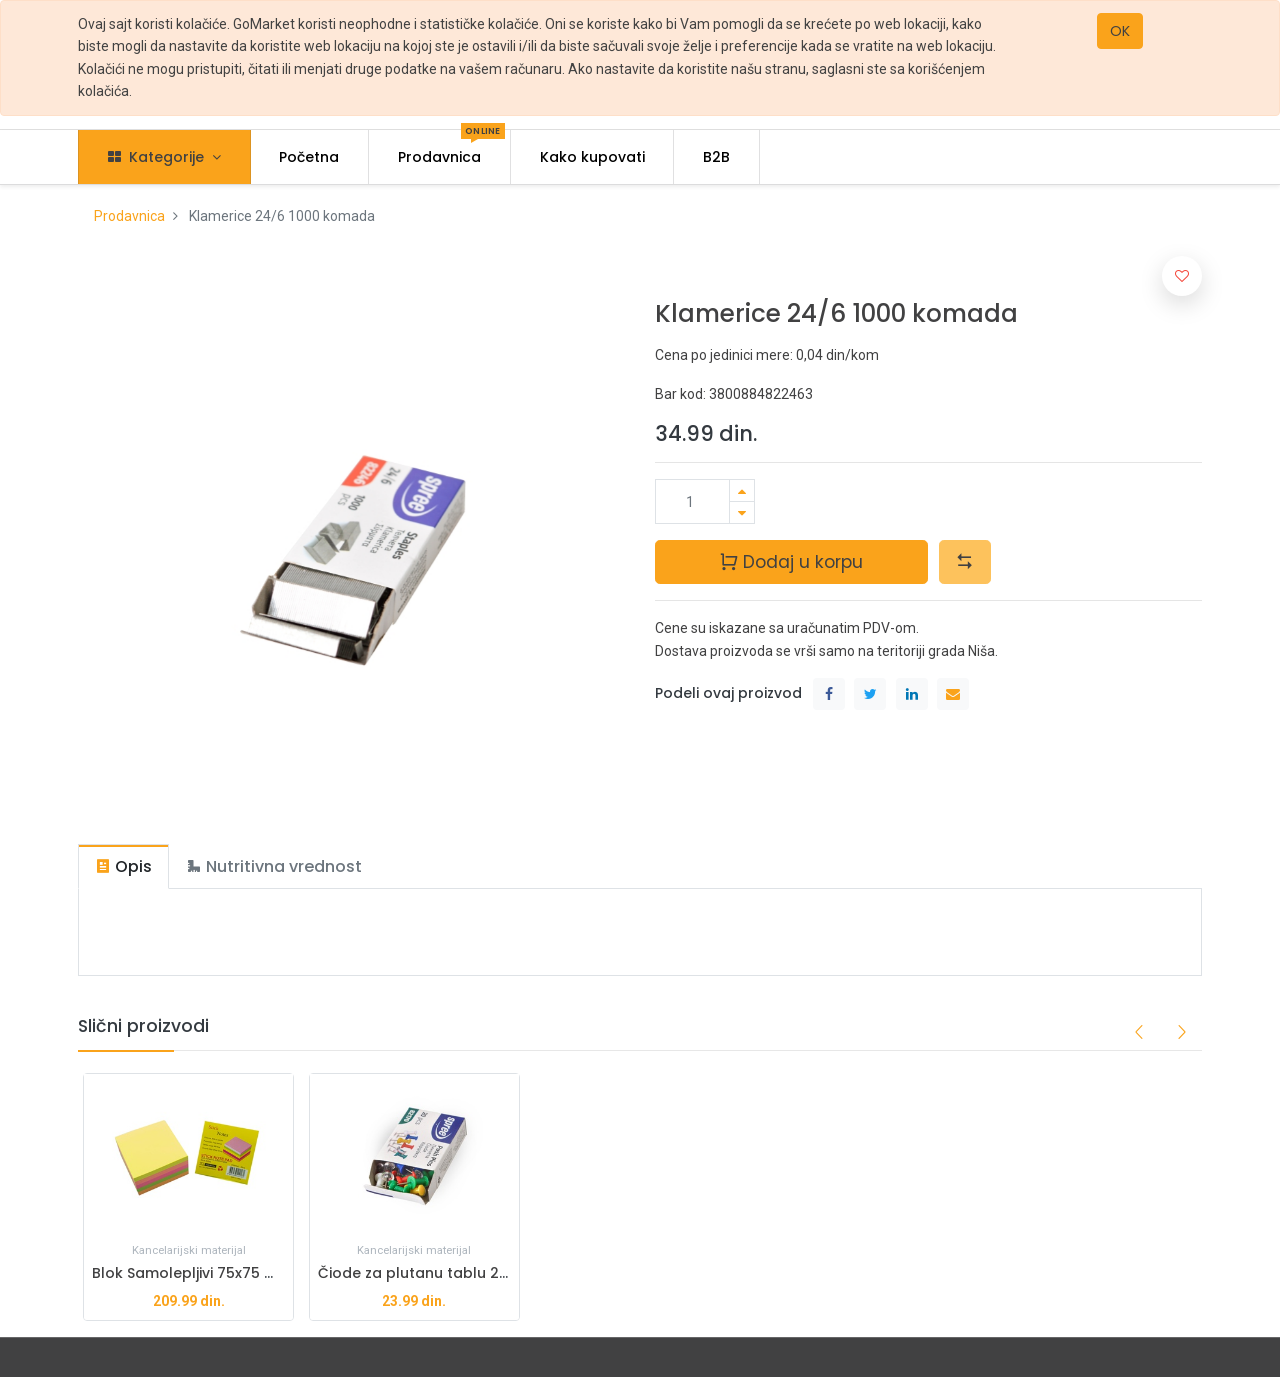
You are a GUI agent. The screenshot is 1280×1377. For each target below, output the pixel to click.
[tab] (123, 866)
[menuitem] (310, 157)
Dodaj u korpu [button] (791, 561)
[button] (965, 562)
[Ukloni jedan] (742, 512)
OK (1120, 31)
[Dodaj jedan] (742, 490)
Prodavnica (129, 216)
